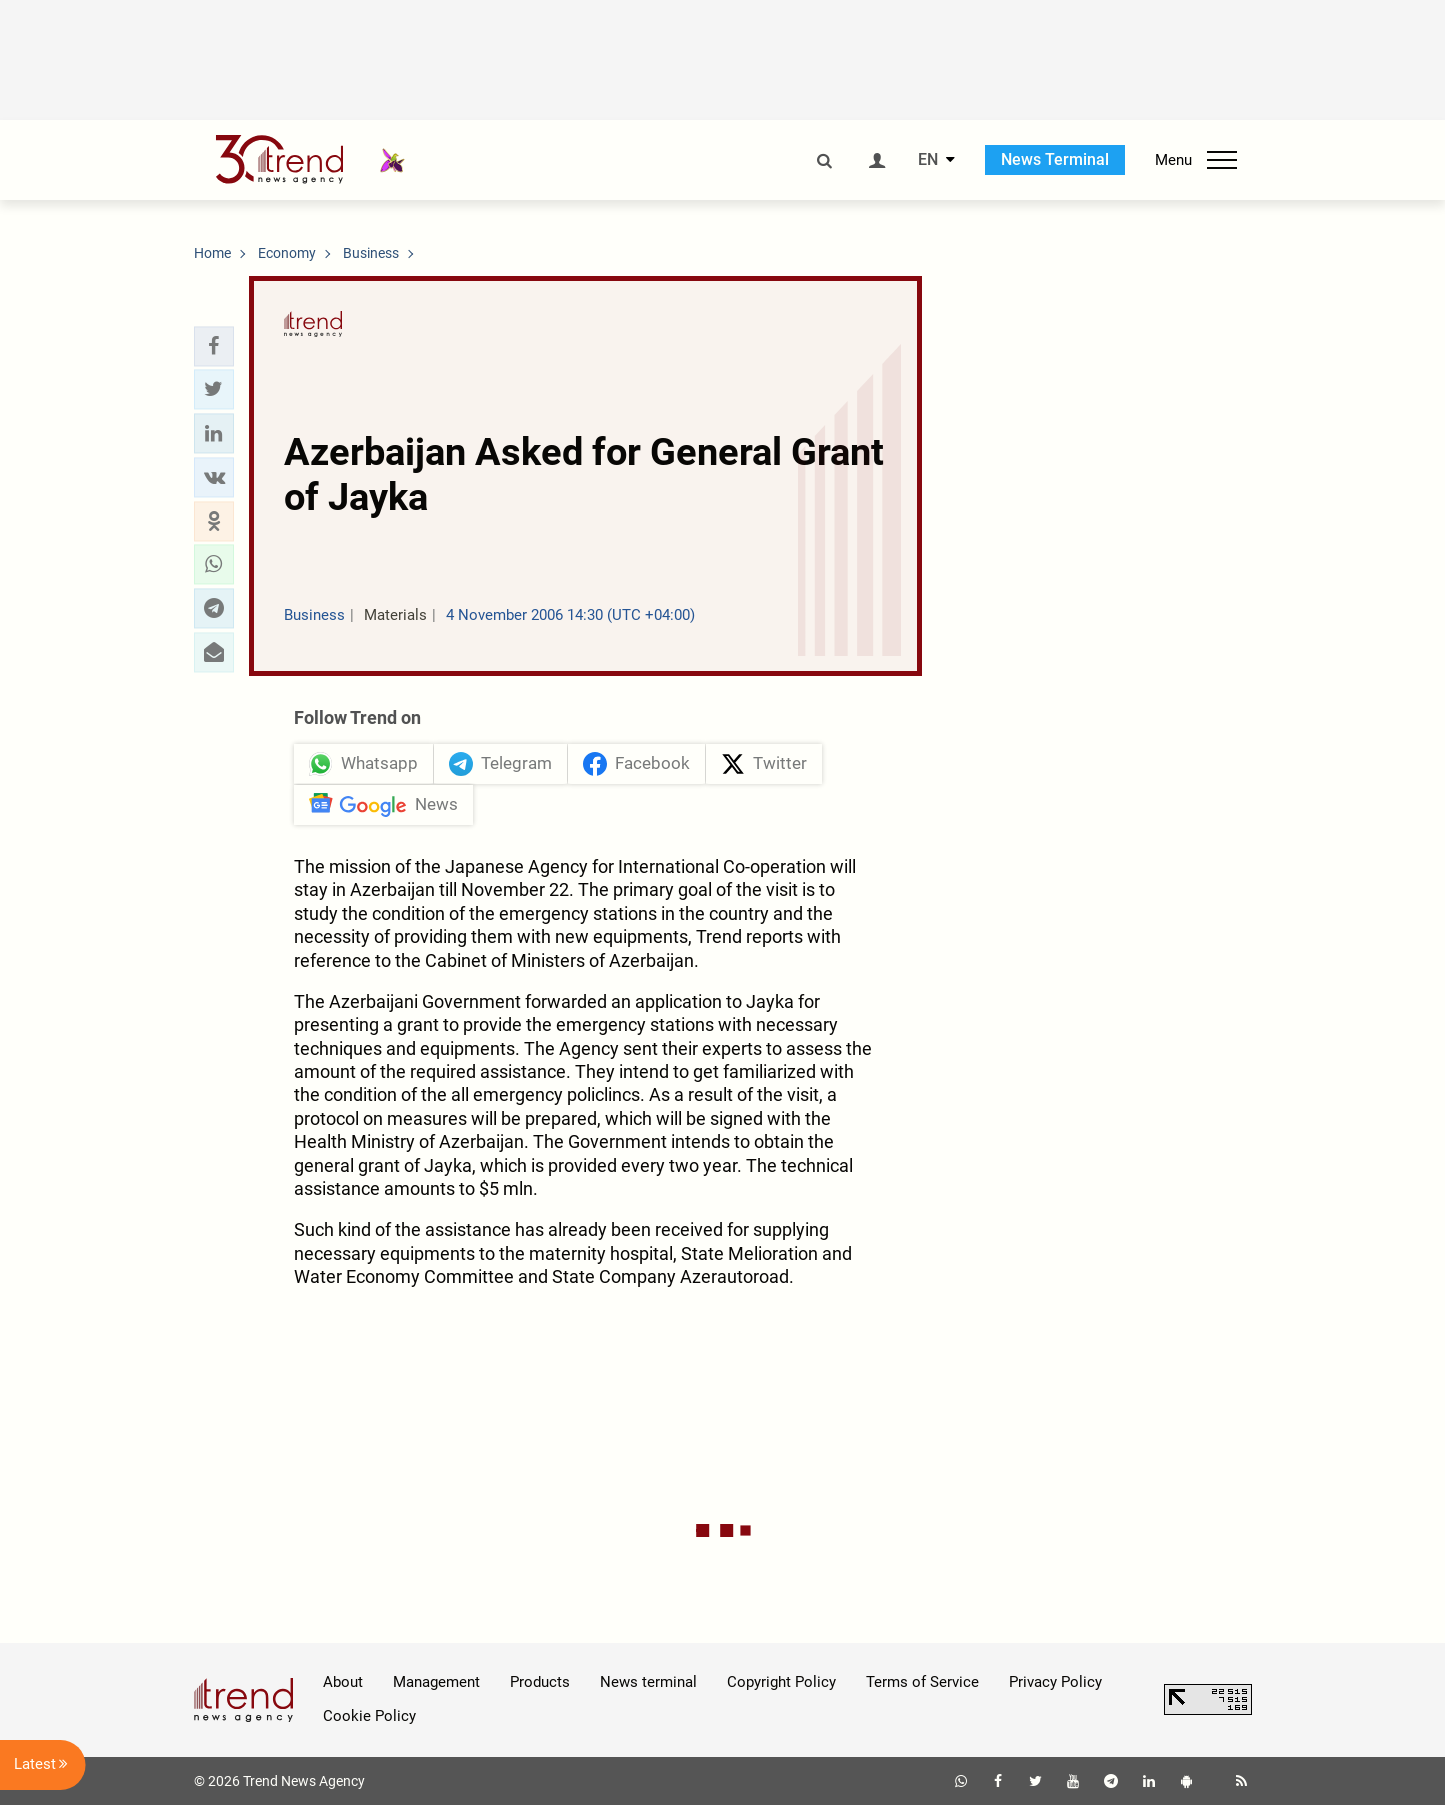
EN (928, 160)
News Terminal (1055, 159)
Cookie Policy (369, 1716)
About (343, 1682)
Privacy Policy (1055, 1682)
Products (540, 1682)
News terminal (648, 1682)
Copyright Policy (781, 1682)
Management (436, 1682)
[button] (214, 346)
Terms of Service (922, 1682)
